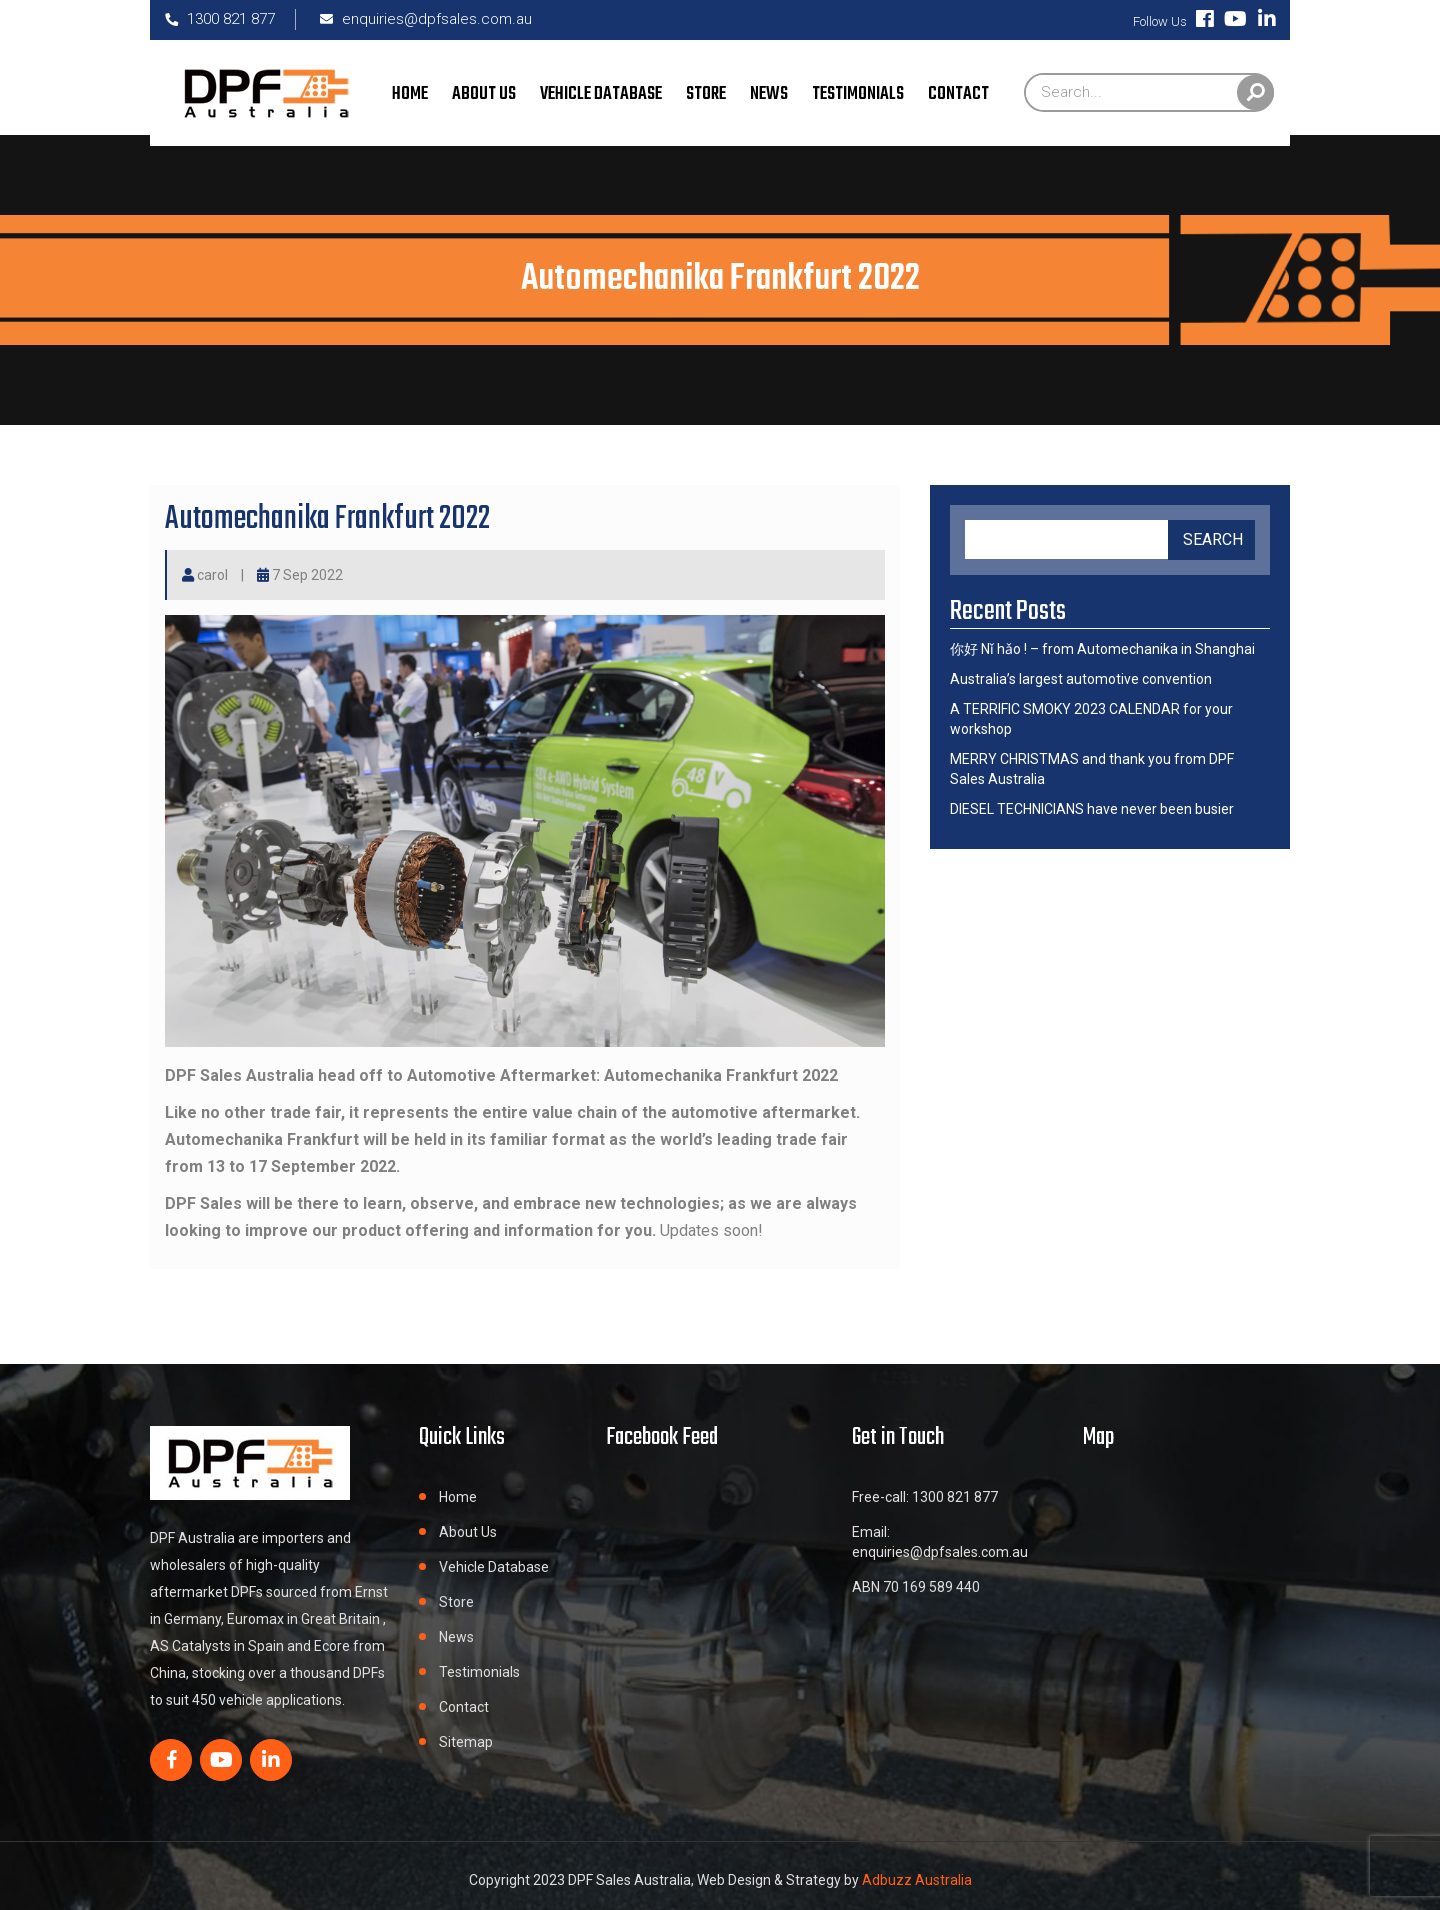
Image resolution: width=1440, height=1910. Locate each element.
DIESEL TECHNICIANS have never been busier (1092, 809)
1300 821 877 (220, 19)
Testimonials (858, 94)
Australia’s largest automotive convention (1081, 679)
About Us (484, 94)
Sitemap (466, 1742)
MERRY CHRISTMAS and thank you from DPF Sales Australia (1092, 769)
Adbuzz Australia (915, 1880)
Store (706, 94)
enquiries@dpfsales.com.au (426, 19)
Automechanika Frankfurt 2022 (327, 519)
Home (410, 94)
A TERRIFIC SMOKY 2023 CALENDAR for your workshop (1091, 719)
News (769, 94)
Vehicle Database (601, 94)
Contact (958, 94)
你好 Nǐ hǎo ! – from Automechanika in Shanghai (1102, 649)
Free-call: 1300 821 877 (925, 1497)
